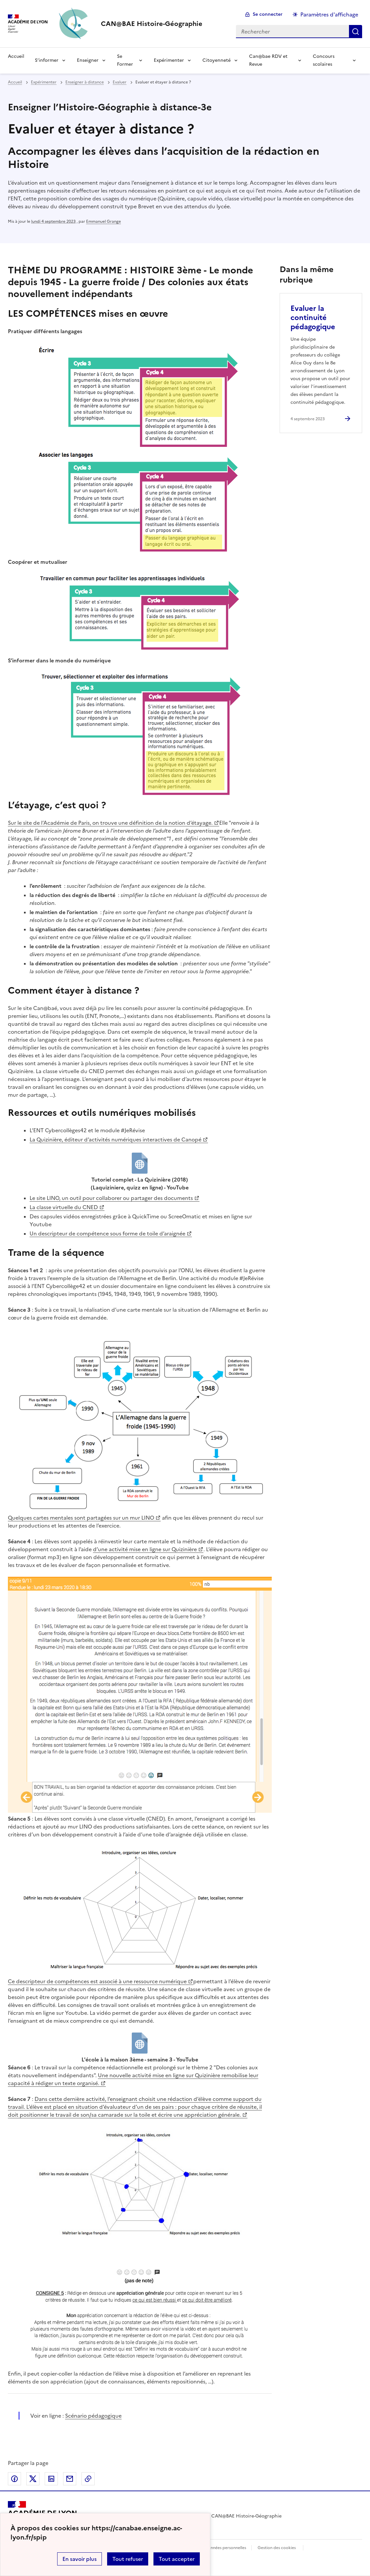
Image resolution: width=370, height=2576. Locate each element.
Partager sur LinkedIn (51, 2478)
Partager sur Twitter (32, 2478)
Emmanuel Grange (103, 221)
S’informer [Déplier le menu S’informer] (46, 60)
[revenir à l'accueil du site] (151, 23)
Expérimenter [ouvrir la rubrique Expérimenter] (44, 82)
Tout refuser (127, 2559)
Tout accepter (177, 2559)
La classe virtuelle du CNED (64, 1207)
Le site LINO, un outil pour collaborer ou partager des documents (111, 1198)
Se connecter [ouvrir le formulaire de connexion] (268, 14)
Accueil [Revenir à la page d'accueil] (16, 56)
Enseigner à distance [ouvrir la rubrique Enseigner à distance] (84, 82)
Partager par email (69, 2478)
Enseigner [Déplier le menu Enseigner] (88, 60)
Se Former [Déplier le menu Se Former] (125, 60)
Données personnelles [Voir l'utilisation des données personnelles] (225, 2548)
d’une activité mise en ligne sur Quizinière (145, 1549)
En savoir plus (79, 2559)
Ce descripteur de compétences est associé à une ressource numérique (97, 1981)
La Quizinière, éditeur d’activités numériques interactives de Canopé (115, 1139)
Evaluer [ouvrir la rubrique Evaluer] (120, 82)
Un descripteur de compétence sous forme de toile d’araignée (107, 1233)
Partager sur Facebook (14, 2478)
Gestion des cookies (277, 2548)
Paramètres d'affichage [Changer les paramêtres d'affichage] (329, 14)
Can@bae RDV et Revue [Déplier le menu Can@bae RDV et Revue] (268, 60)
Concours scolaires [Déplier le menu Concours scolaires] (324, 60)
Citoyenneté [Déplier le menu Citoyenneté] (216, 60)
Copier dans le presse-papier (88, 2478)
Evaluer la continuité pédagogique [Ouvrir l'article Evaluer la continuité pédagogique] (312, 317)
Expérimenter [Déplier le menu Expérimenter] (169, 60)
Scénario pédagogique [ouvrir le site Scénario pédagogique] (93, 2416)
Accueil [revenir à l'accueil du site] (15, 82)
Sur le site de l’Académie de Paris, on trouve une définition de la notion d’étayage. (110, 823)
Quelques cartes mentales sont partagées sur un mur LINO (81, 1518)
